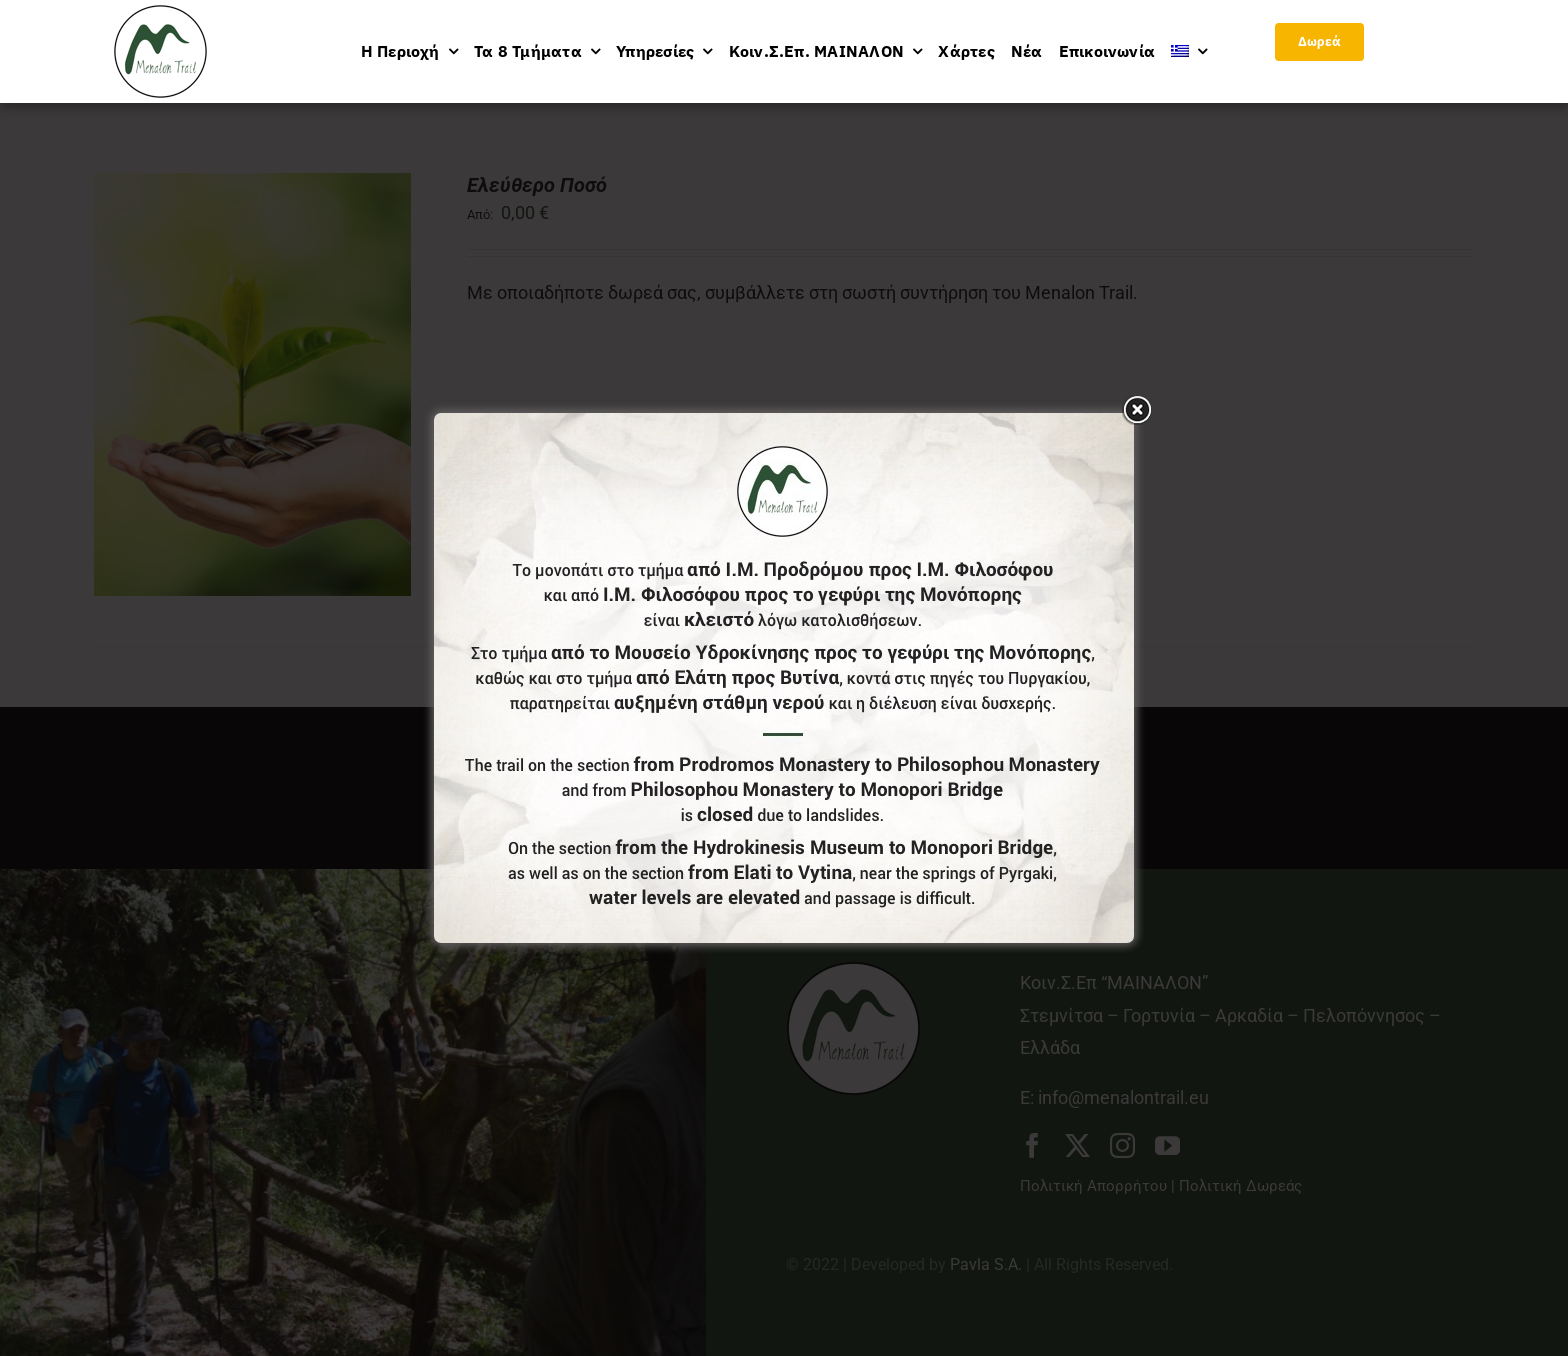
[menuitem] (1189, 51)
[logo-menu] (160, 13)
